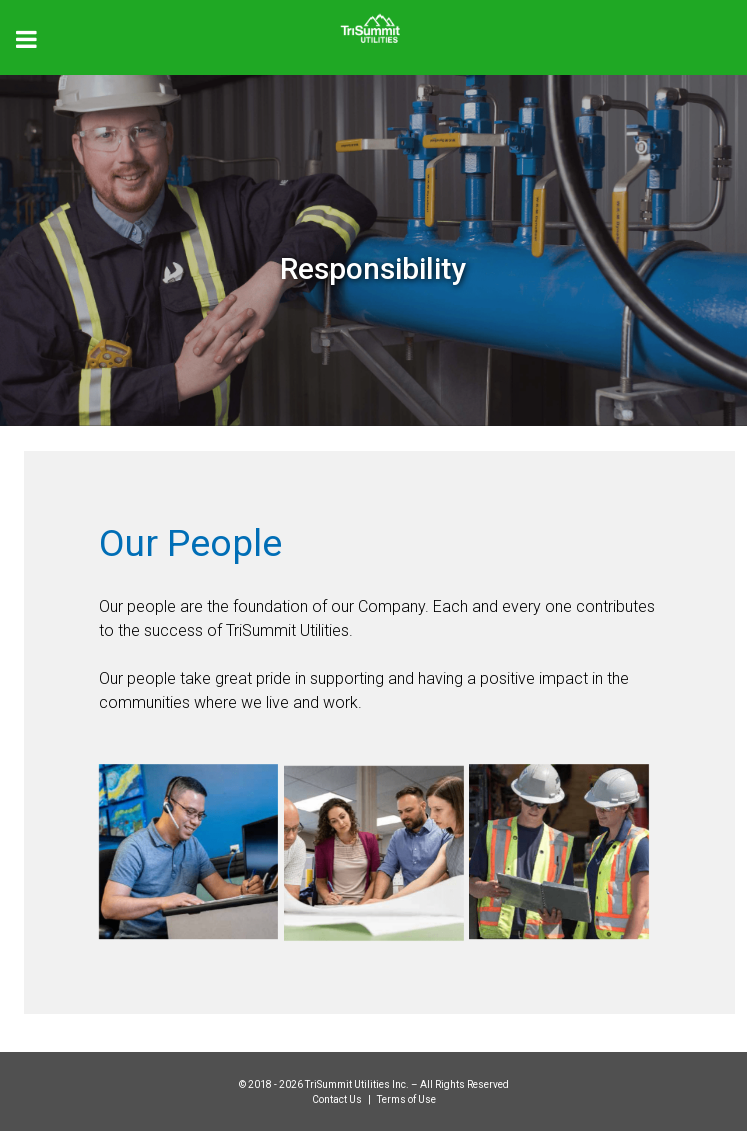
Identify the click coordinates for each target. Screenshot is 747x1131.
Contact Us (338, 1099)
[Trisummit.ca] (373, 21)
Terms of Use (406, 1099)
